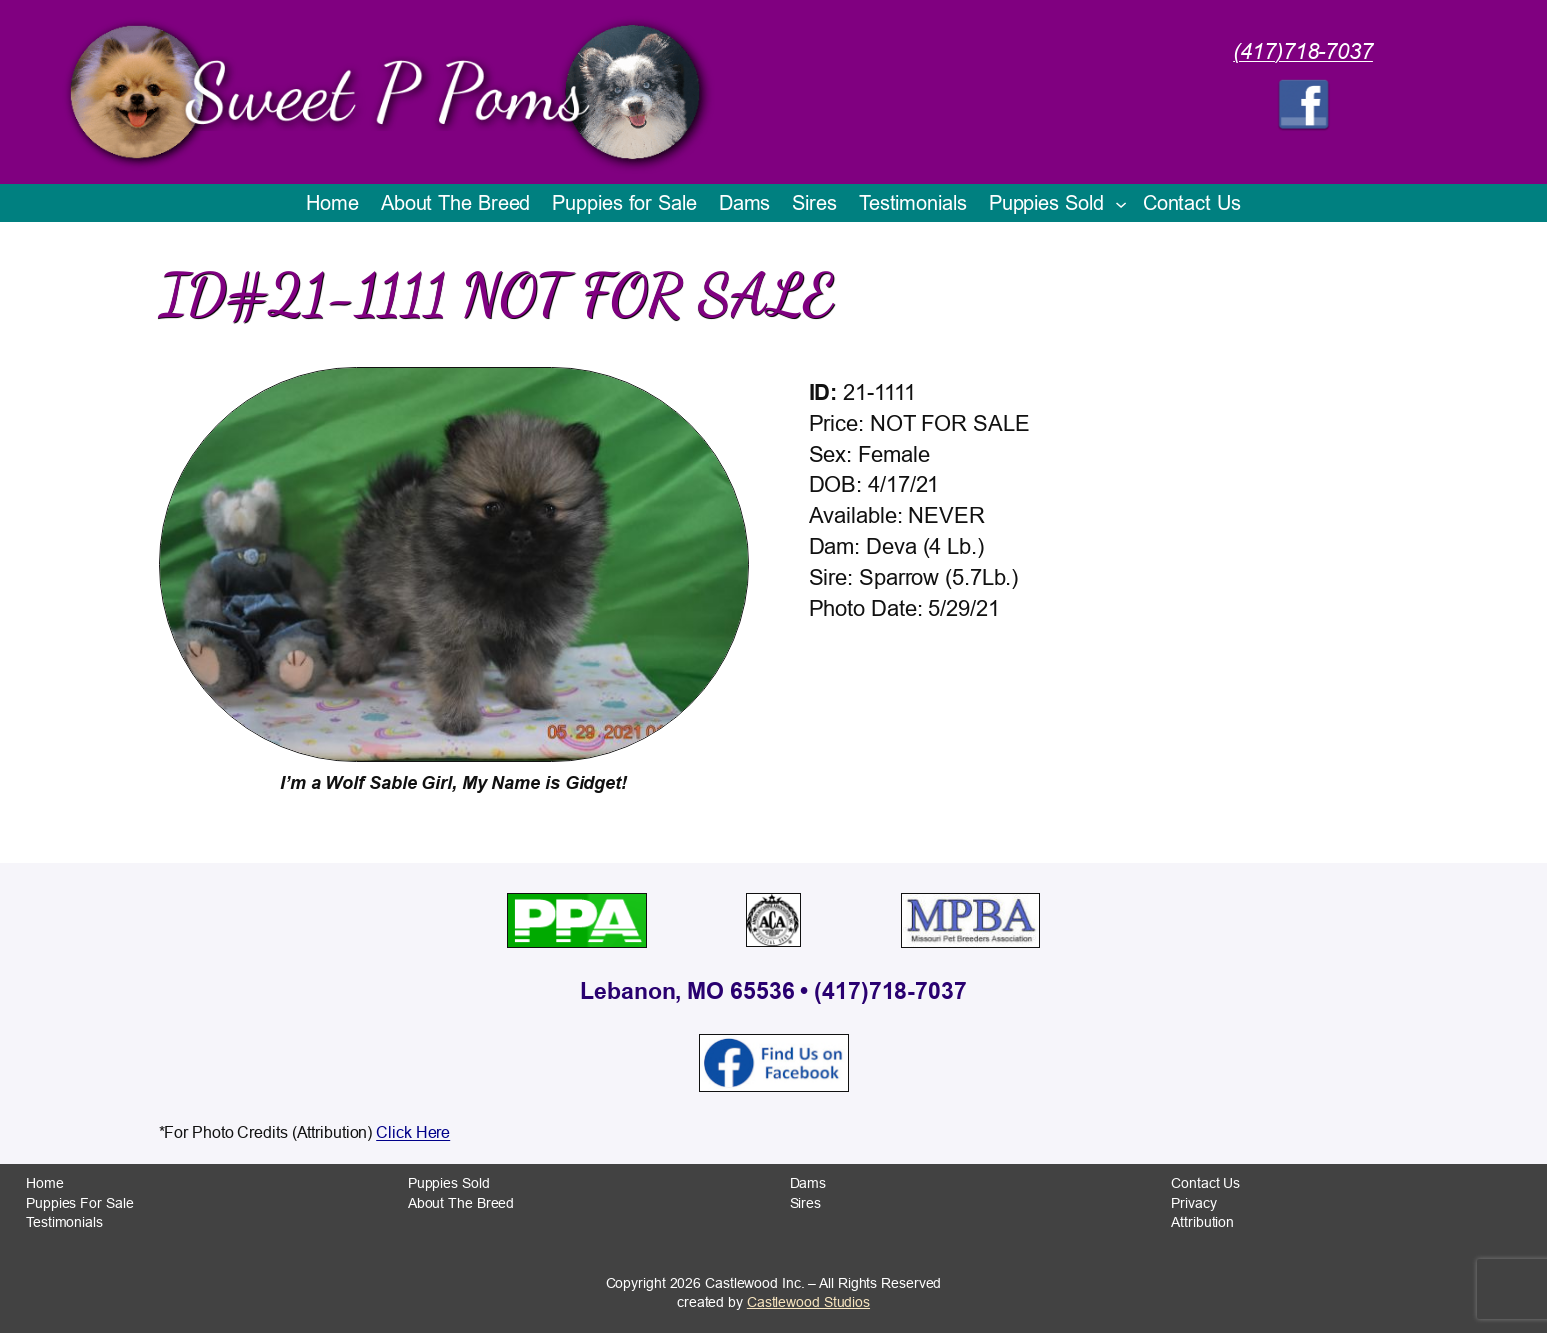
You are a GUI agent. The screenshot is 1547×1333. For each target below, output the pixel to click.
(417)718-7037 (1303, 52)
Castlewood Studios (808, 1302)
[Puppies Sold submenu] (1121, 203)
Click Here (413, 1132)
